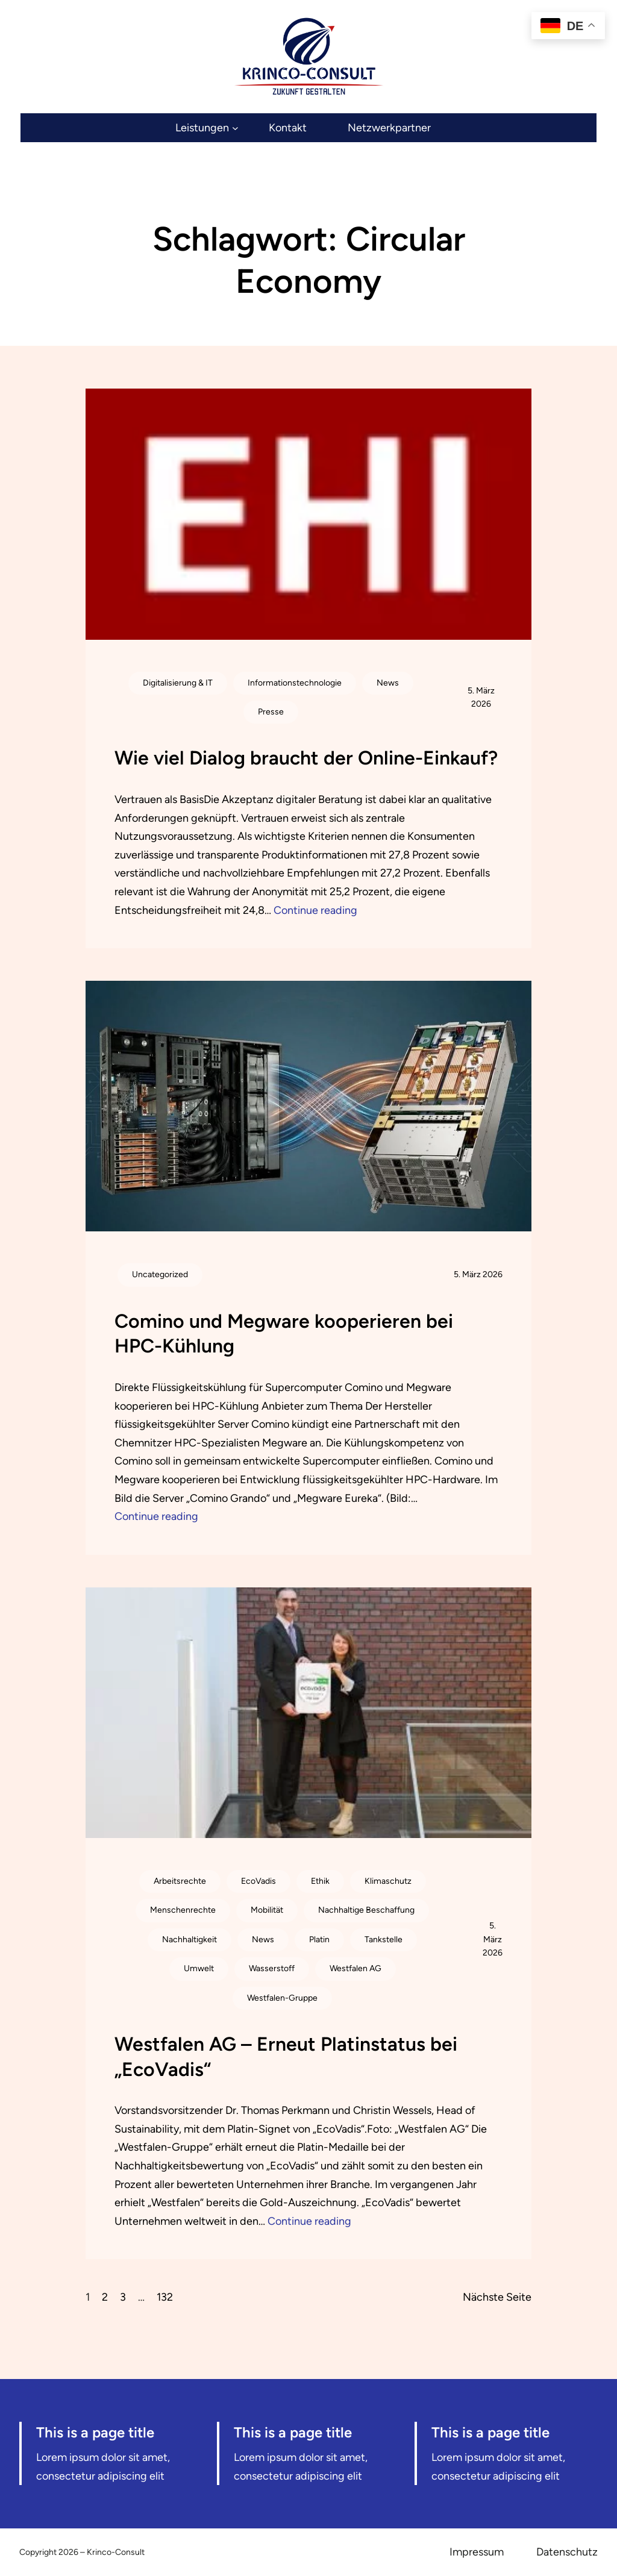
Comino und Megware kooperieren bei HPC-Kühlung (283, 1334)
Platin (319, 1939)
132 (165, 2297)
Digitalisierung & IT (178, 683)
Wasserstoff (272, 1968)
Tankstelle (383, 1939)
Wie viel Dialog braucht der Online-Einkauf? (306, 757)
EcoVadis (258, 1881)
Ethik (320, 1881)
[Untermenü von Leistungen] (206, 128)
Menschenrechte (183, 1910)
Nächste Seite (497, 2297)
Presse (271, 712)
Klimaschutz (388, 1881)
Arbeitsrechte (180, 1881)
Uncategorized (160, 1274)
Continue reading (315, 910)
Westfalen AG (355, 1968)
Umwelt (199, 1968)
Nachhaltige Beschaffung (366, 1910)
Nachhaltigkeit (189, 1939)
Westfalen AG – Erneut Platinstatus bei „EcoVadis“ (285, 2057)
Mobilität (267, 1910)
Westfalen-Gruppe (282, 1998)
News (388, 683)
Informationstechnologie (295, 683)
